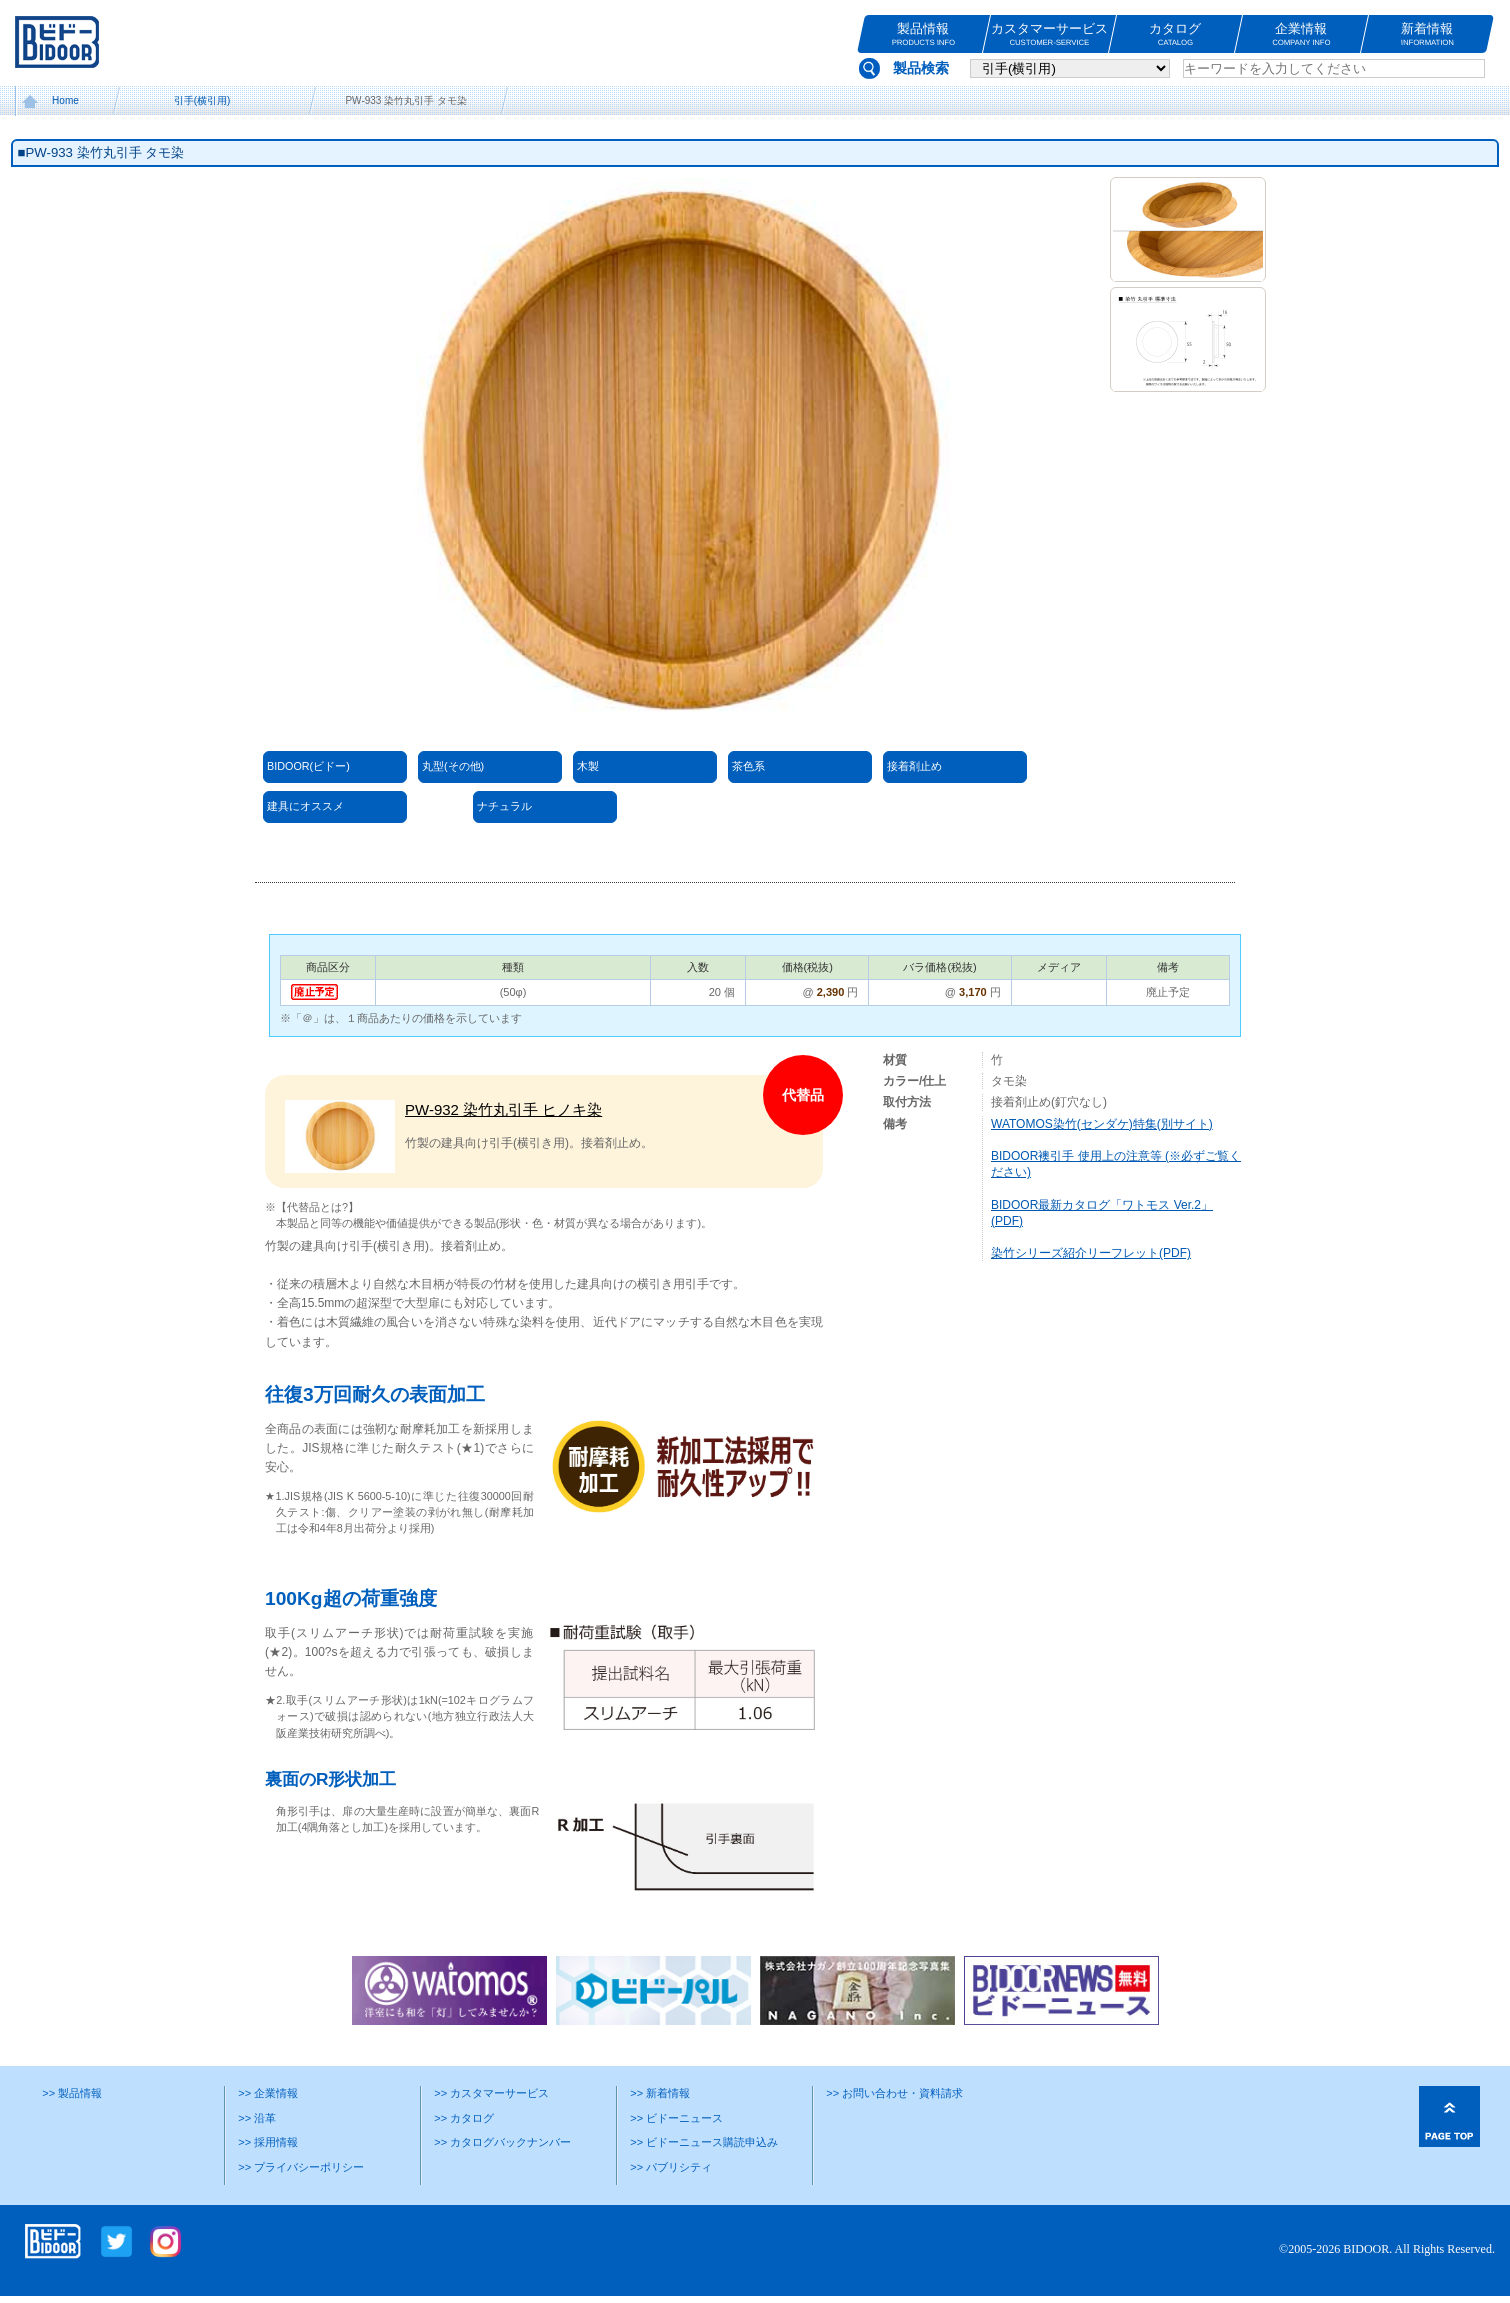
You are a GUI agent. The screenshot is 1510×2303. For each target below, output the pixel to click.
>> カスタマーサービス (491, 2093)
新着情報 (1427, 34)
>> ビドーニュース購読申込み (704, 2142)
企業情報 (1301, 34)
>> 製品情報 (72, 2093)
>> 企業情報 (268, 2093)
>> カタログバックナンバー (502, 2142)
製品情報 (923, 34)
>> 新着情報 (660, 2093)
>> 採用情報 (268, 2142)
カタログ (1175, 34)
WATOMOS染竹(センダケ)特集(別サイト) (1102, 1124)
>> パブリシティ (671, 2167)
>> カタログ (464, 2118)
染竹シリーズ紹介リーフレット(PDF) (1091, 1253)
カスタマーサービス (1049, 34)
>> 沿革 (257, 2118)
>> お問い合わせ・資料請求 (894, 2093)
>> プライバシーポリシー (301, 2167)
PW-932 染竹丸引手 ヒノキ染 (503, 1109)
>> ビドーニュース (676, 2118)
